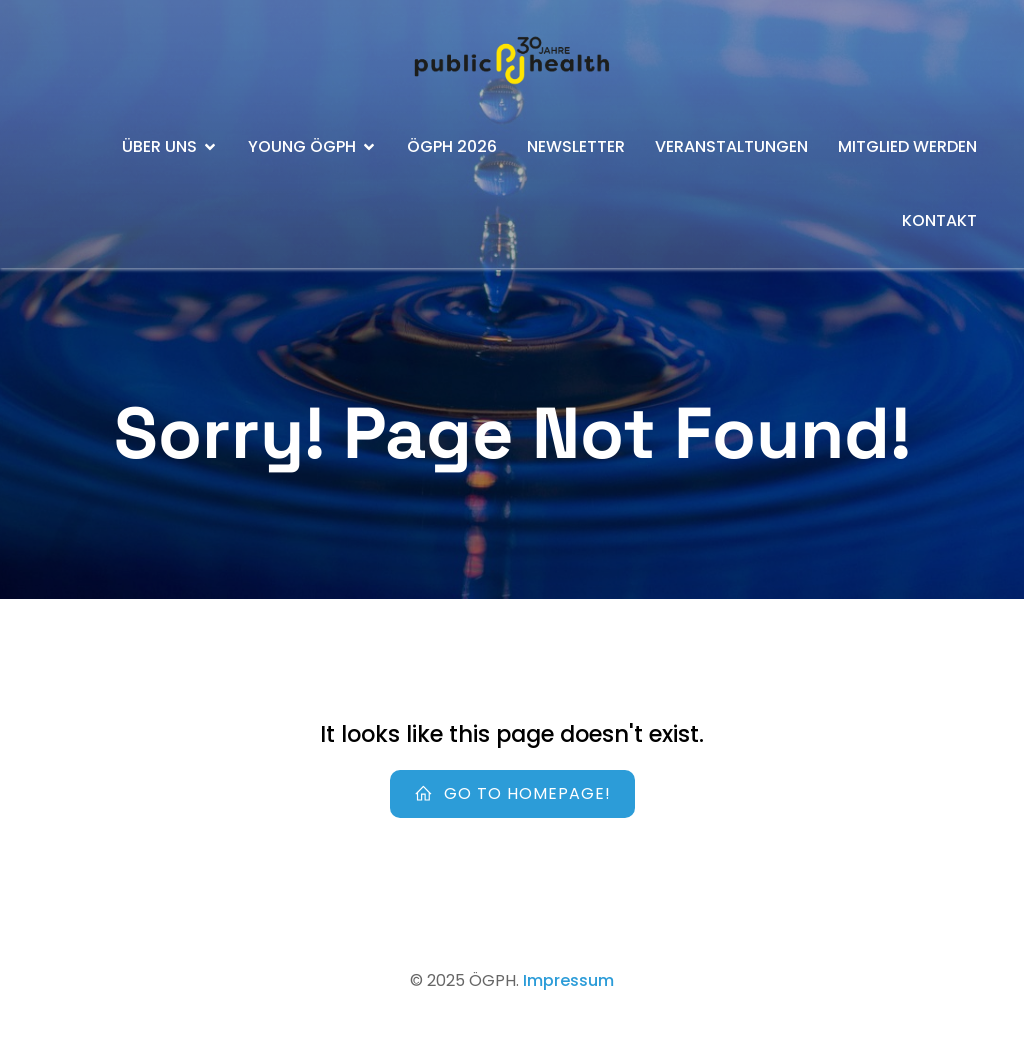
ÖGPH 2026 (452, 146)
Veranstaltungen (731, 146)
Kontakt (939, 220)
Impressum (568, 980)
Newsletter (576, 146)
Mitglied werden (907, 146)
